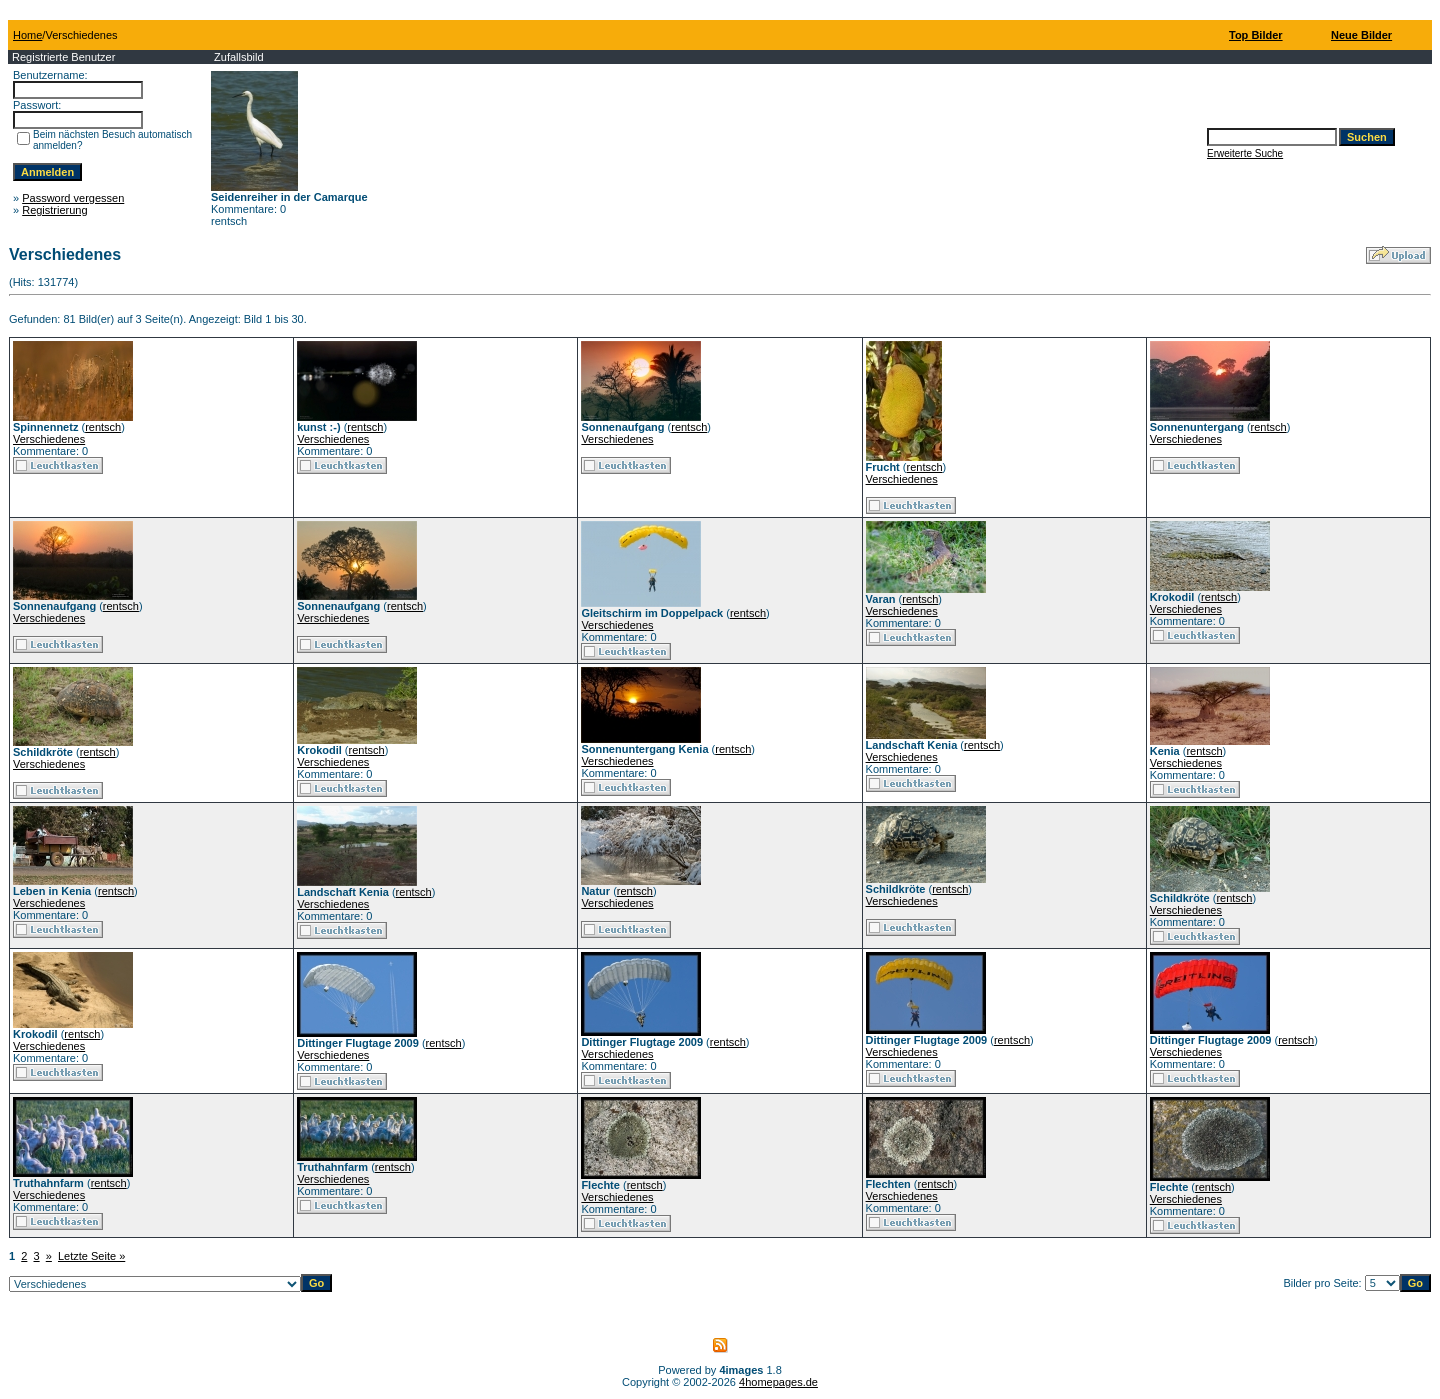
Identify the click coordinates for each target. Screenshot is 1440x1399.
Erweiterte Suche (1245, 153)
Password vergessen (73, 198)
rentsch (103, 427)
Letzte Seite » (91, 1256)
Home (27, 35)
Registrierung (54, 210)
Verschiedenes (49, 439)
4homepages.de (778, 1382)
